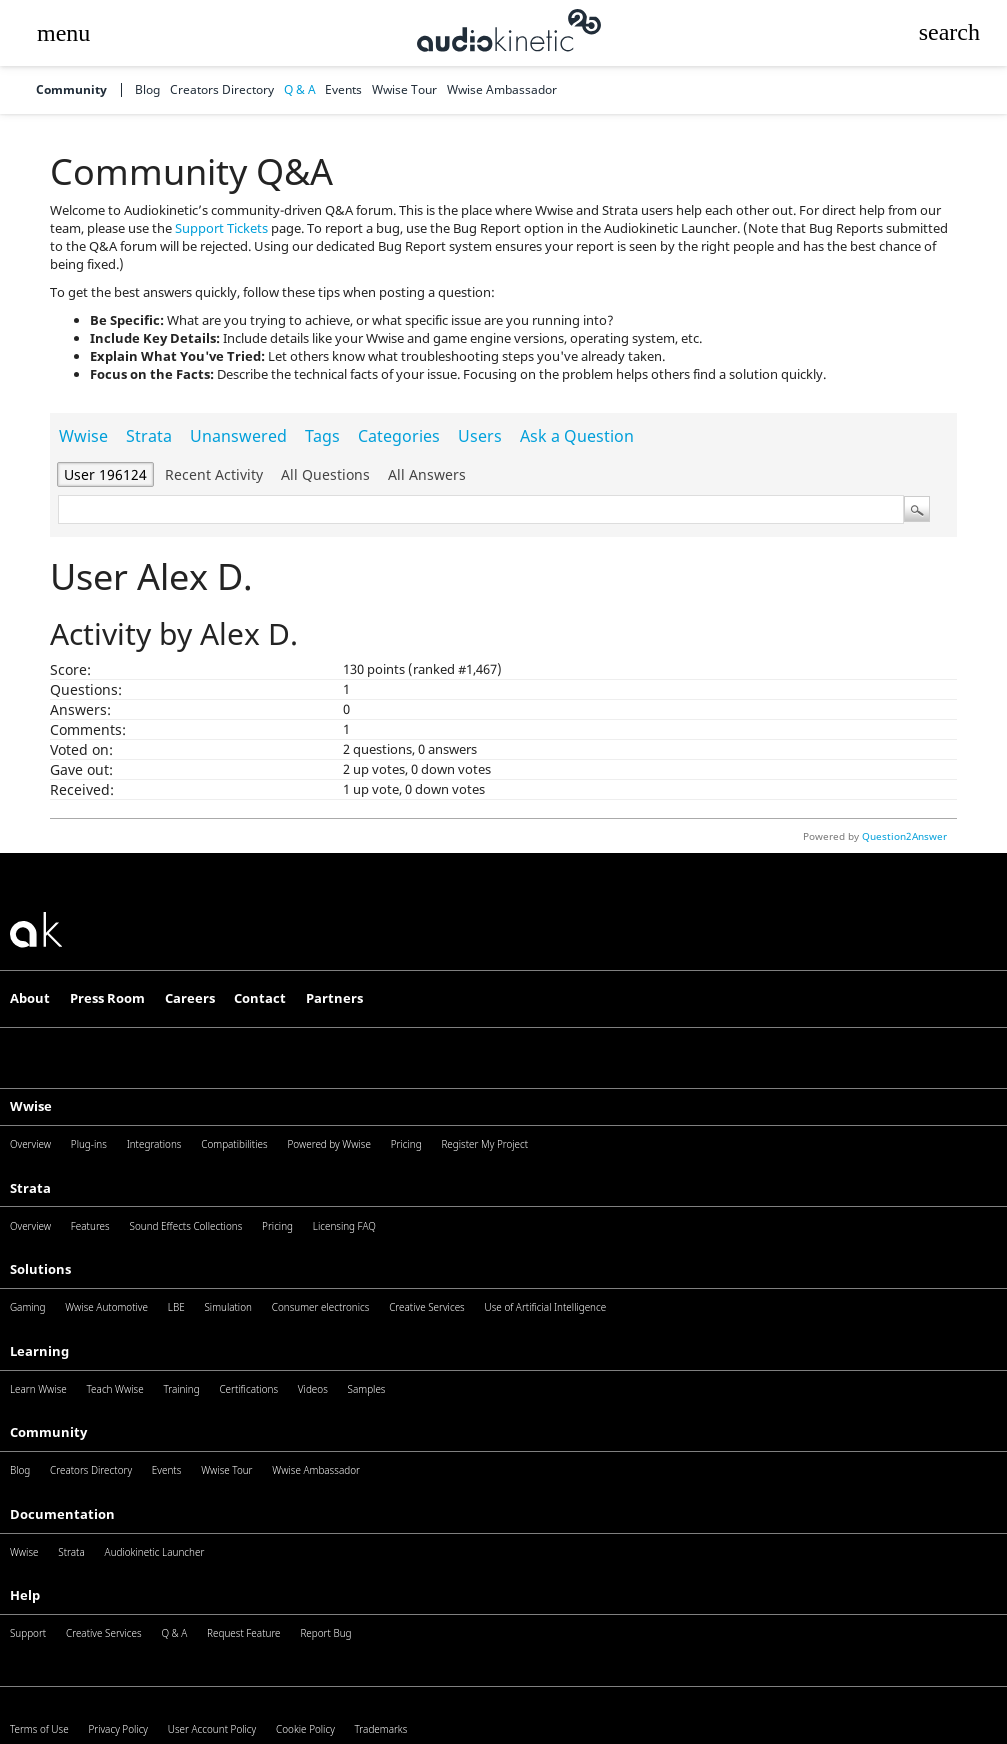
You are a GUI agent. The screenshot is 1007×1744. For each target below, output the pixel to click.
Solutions (40, 1269)
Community (71, 90)
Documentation (62, 1514)
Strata (149, 436)
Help (25, 1595)
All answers (427, 474)
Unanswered (238, 436)
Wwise (83, 436)
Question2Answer (904, 836)
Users (480, 436)
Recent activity (214, 474)
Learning (39, 1351)
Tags (322, 436)
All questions (325, 474)
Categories (399, 436)
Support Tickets (221, 228)
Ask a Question (577, 436)
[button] (63, 33)
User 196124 (105, 474)
